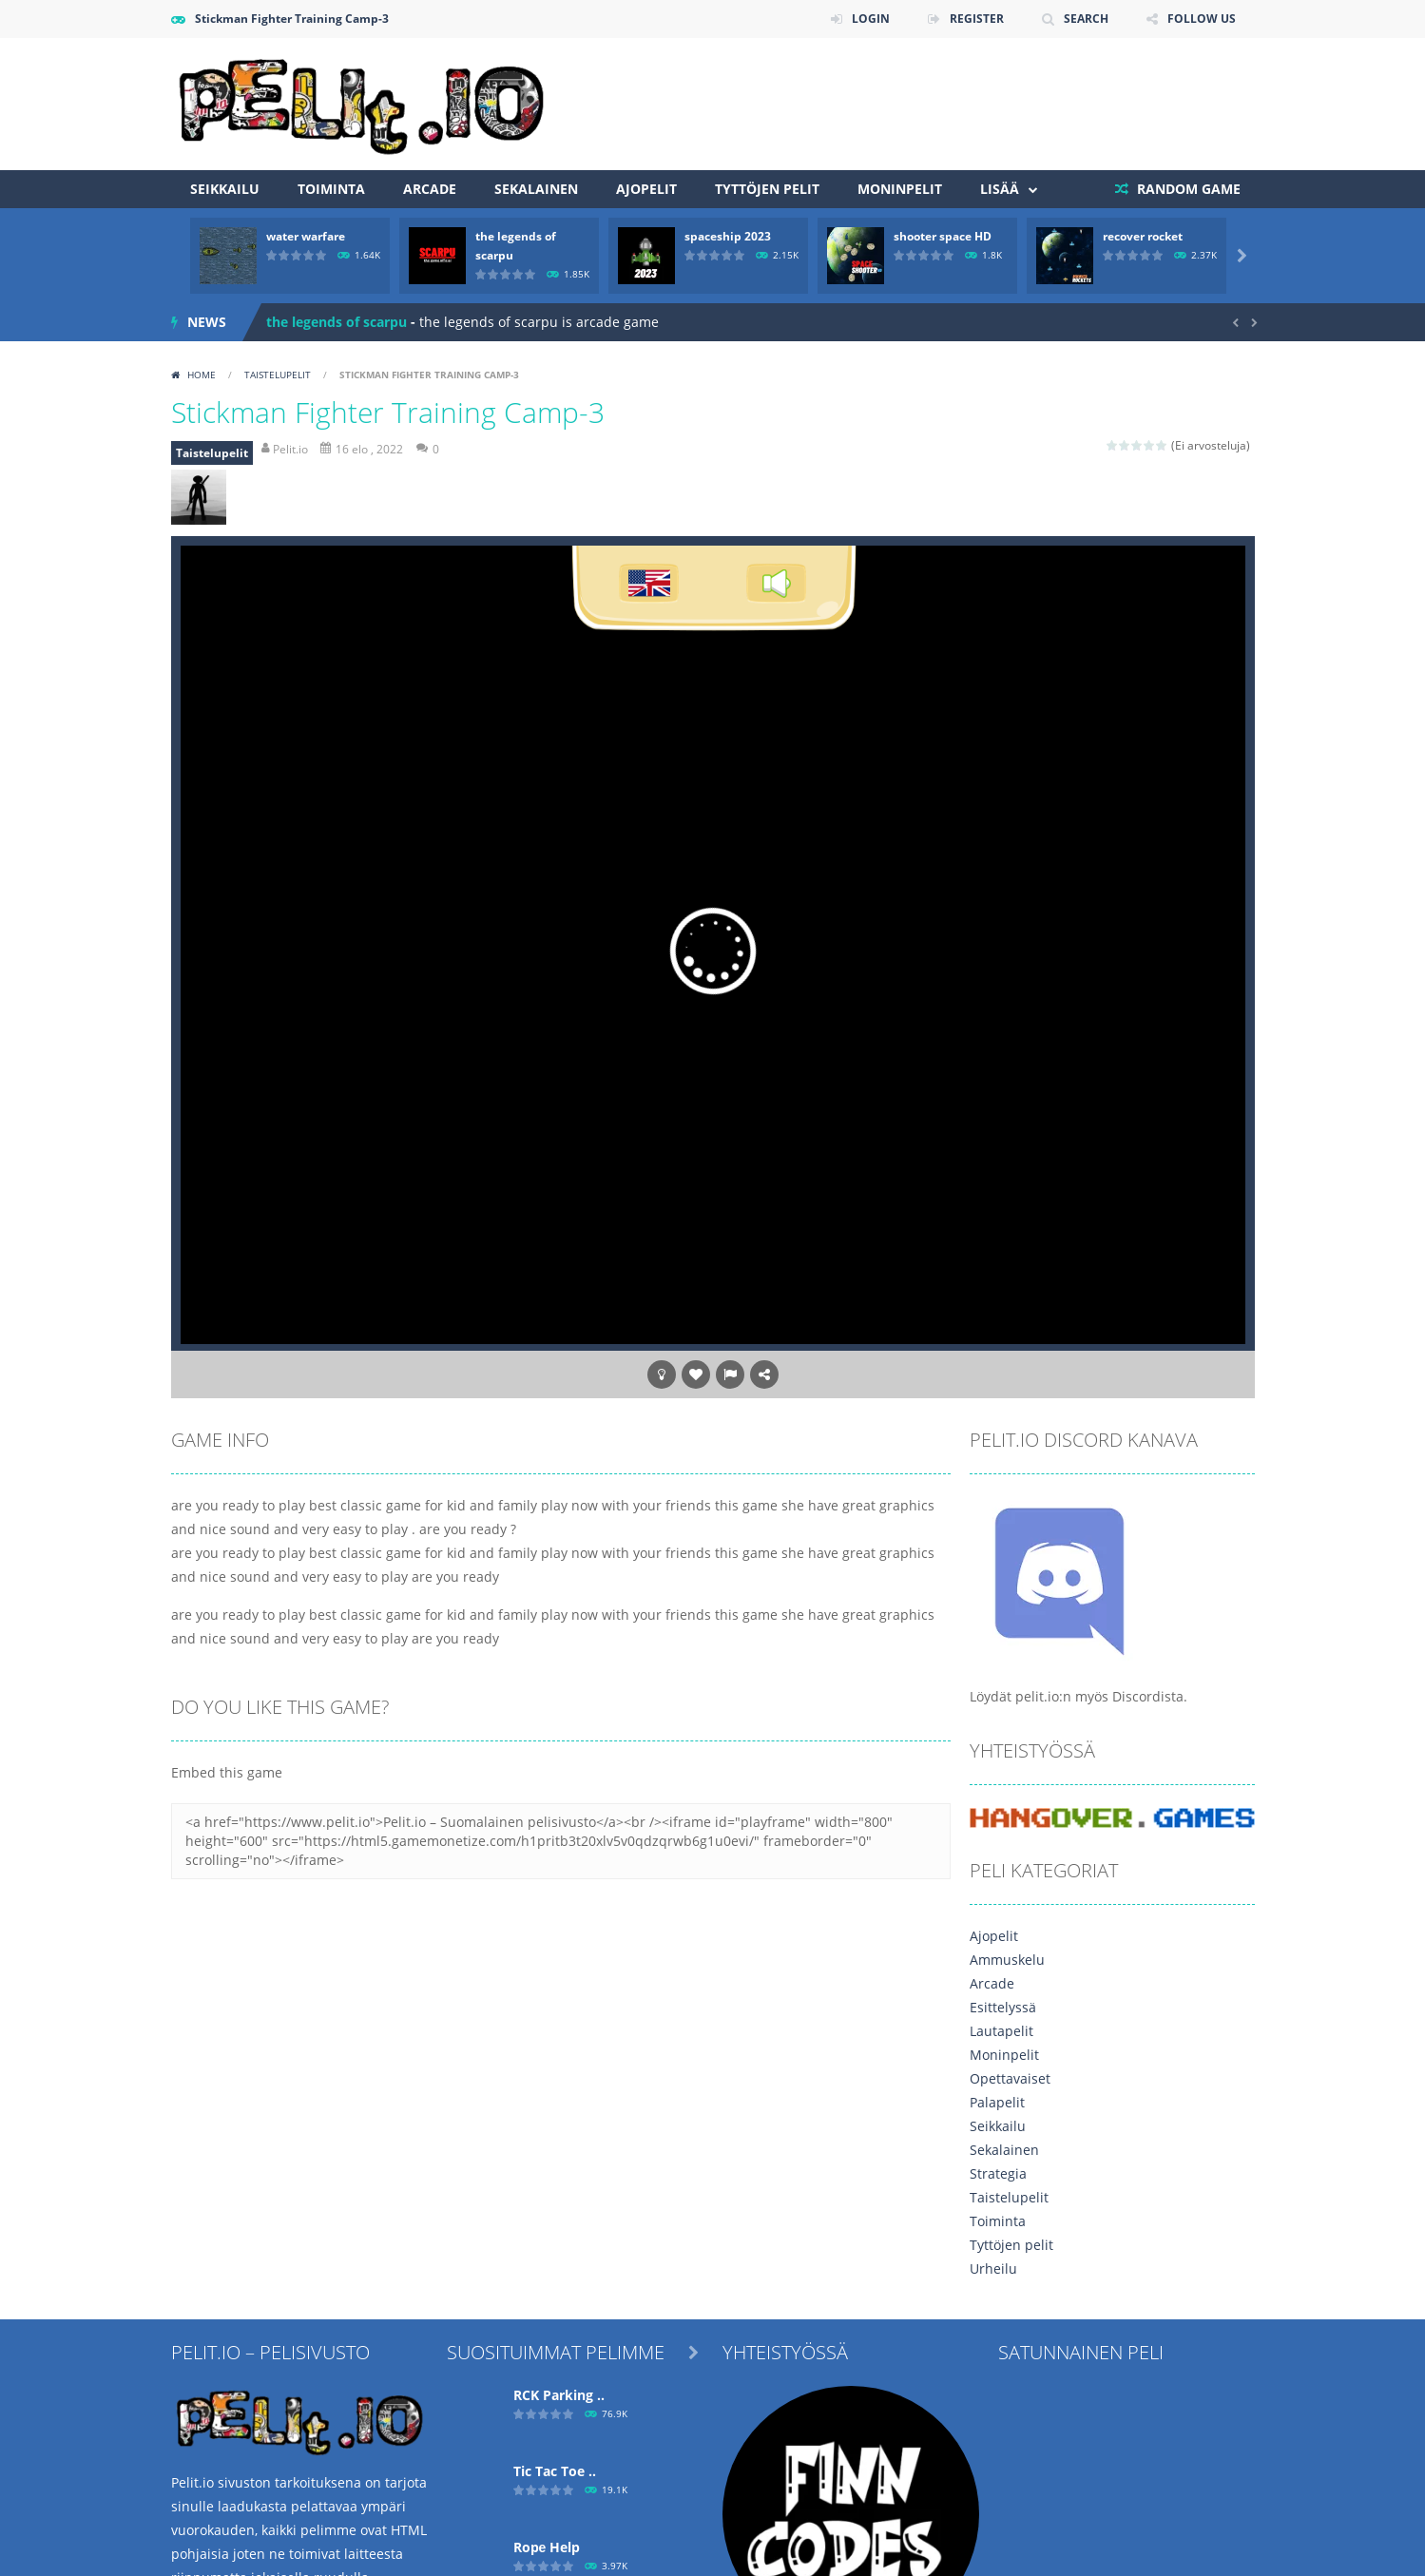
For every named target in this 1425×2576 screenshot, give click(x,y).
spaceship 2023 (727, 236)
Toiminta (331, 189)
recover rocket (1143, 236)
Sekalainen (536, 189)
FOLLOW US (1201, 18)
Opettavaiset (1010, 2078)
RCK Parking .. (559, 2395)
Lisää (999, 189)
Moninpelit (899, 189)
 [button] (730, 1374)
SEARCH (1086, 18)
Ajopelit (646, 189)
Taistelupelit (277, 374)
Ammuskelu (1007, 1960)
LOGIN (871, 18)
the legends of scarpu (336, 322)
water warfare (305, 236)
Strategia (998, 2173)
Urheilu (993, 2268)
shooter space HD (943, 236)
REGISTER (977, 18)
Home (201, 374)
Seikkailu (225, 189)
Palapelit (997, 2102)
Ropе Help (547, 2547)
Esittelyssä (1003, 2007)
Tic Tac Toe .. (554, 2471)
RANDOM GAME (1187, 189)
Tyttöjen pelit (767, 189)
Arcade (429, 189)
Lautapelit (1001, 2031)
